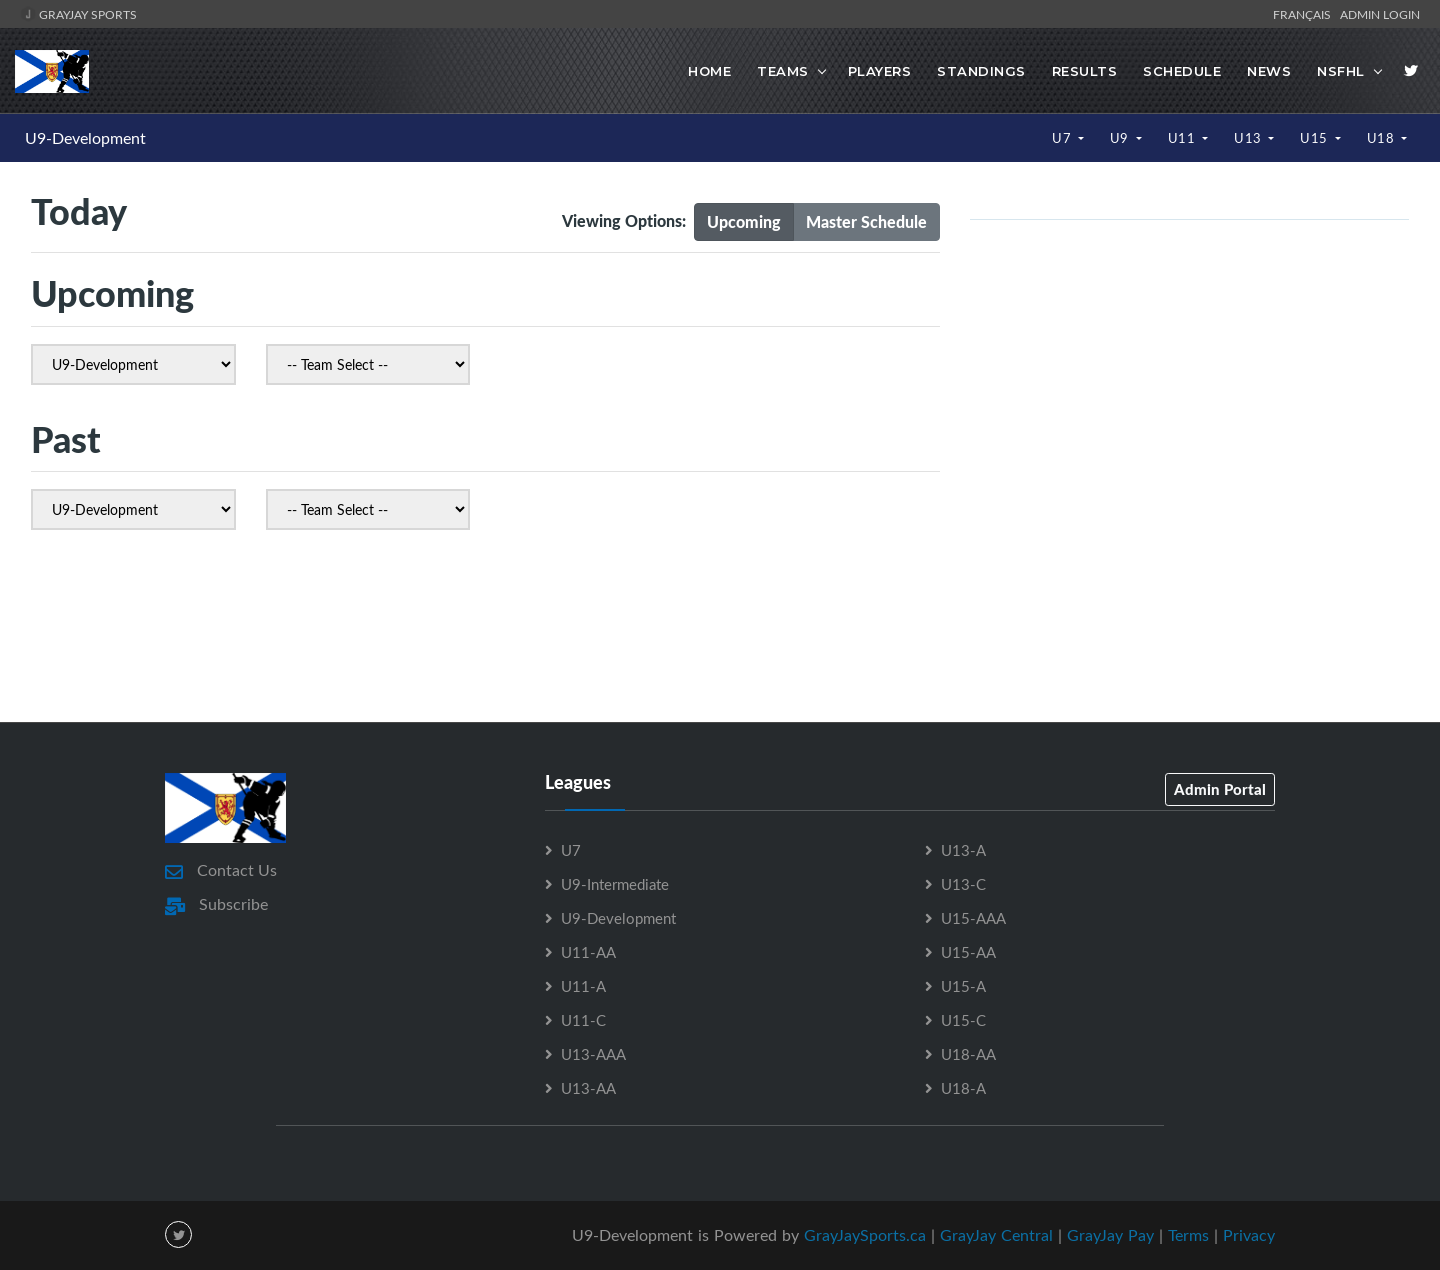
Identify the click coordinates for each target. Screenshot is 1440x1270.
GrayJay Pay (1110, 1235)
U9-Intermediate (615, 884)
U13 (1249, 138)
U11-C (583, 1020)
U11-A (583, 986)
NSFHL (1341, 71)
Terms (1188, 1235)
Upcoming (744, 221)
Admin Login (1380, 14)
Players (880, 71)
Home (709, 71)
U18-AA (968, 1054)
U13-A (963, 850)
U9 (1121, 138)
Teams (783, 71)
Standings (981, 71)
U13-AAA (593, 1054)
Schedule (1182, 71)
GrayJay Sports (78, 14)
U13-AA (588, 1088)
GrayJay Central (996, 1235)
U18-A (963, 1088)
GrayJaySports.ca (865, 1235)
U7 (1063, 138)
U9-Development (85, 138)
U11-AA (588, 952)
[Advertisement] (720, 632)
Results (1085, 71)
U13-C (963, 884)
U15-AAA (973, 918)
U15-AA (968, 952)
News (1269, 71)
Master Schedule (866, 221)
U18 (1382, 138)
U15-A (963, 986)
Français (1305, 14)
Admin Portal (1220, 789)
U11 (1183, 138)
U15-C (963, 1020)
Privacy (1249, 1235)
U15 (1315, 138)
